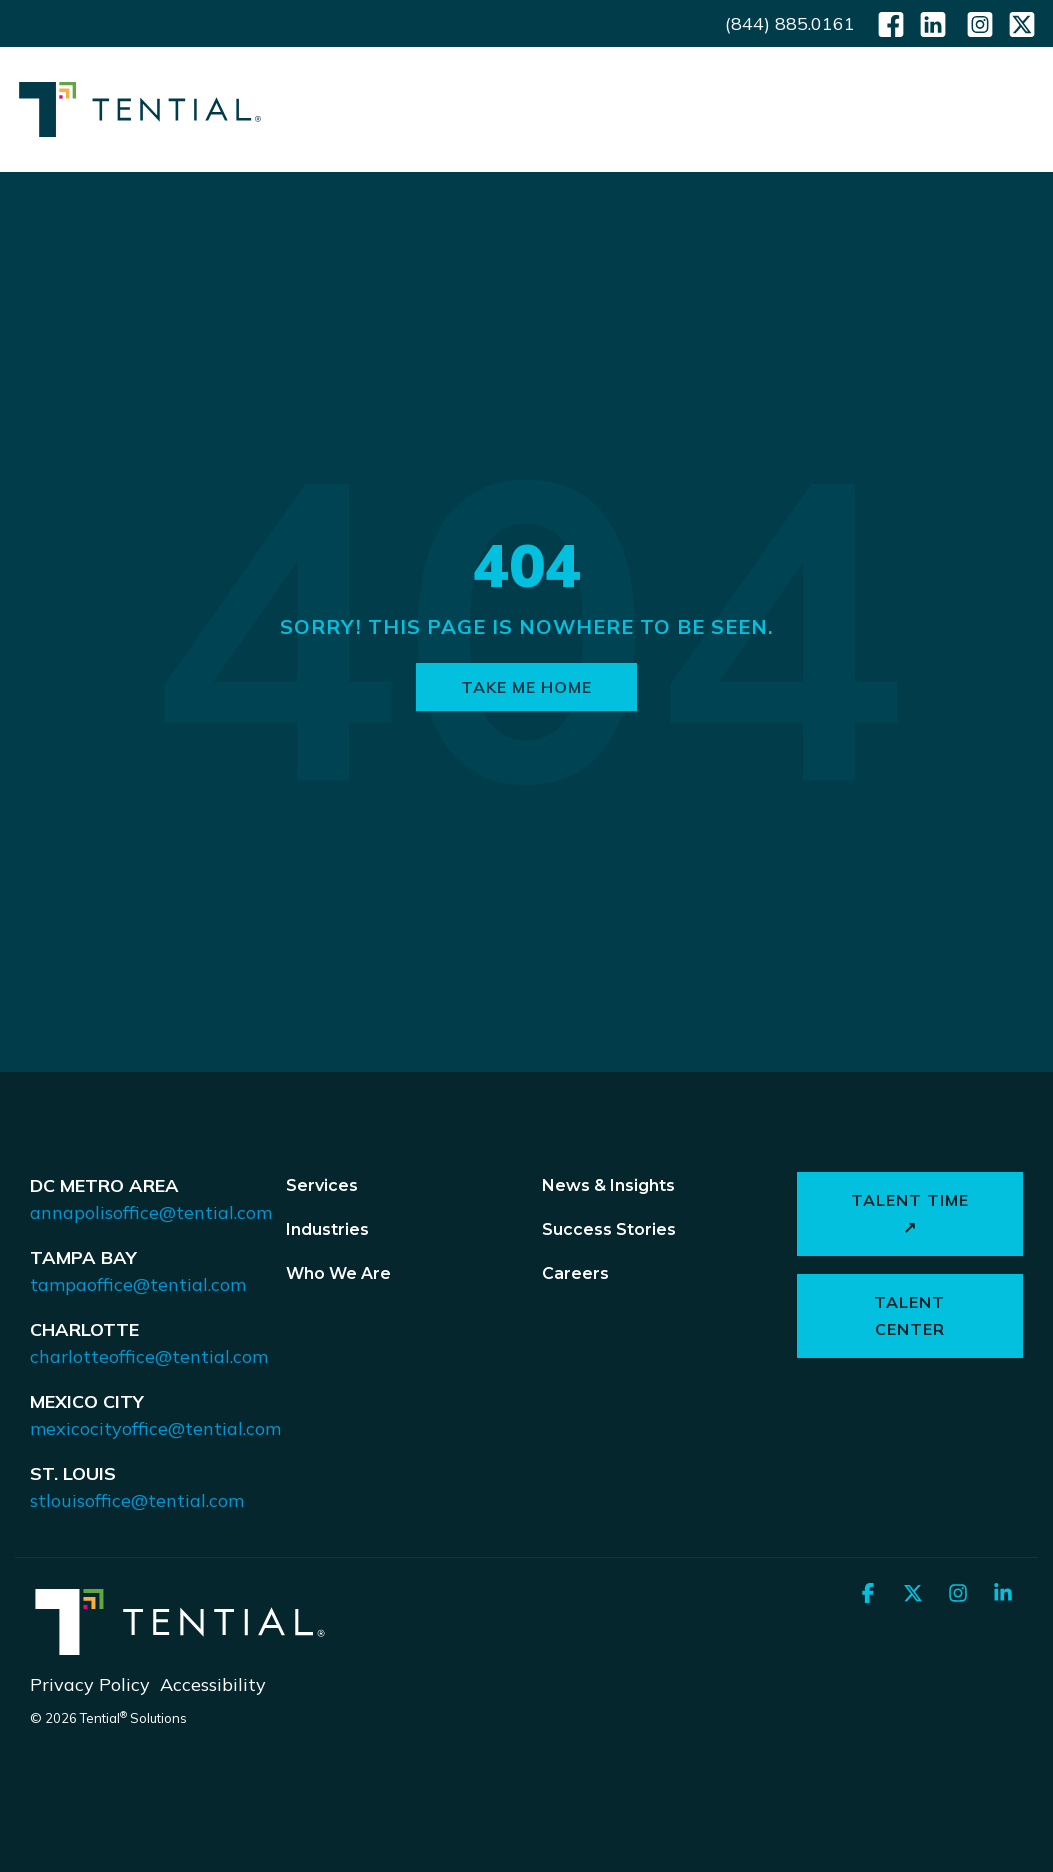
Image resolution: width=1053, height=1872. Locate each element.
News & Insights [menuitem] (608, 1185)
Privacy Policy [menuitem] (90, 1684)
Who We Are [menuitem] (338, 1273)
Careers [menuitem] (575, 1273)
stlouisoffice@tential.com (137, 1500)
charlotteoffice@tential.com (149, 1356)
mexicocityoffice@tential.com (155, 1428)
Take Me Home (526, 687)
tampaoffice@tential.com (138, 1284)
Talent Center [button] (910, 1315)
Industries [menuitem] (327, 1229)
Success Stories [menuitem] (609, 1229)
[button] (1023, 108)
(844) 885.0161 (790, 23)
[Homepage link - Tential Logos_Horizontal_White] (180, 1649)
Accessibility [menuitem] (213, 1684)
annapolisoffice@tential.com (151, 1212)
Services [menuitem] (322, 1185)
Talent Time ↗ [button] (910, 1213)
